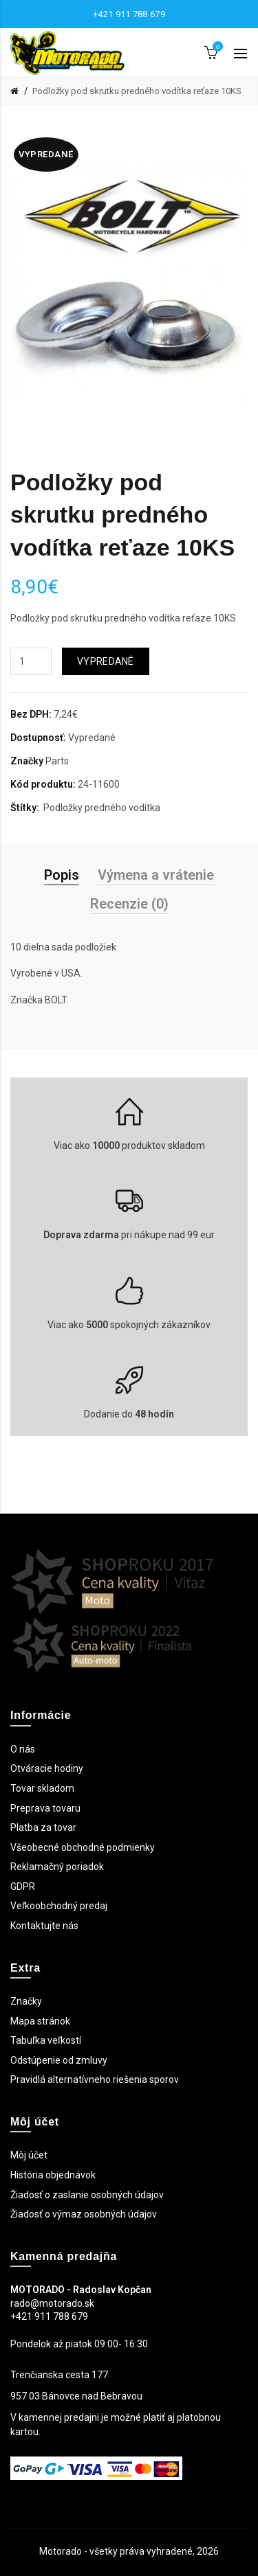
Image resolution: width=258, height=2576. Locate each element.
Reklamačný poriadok (57, 1866)
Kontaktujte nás (44, 1925)
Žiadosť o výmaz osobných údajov (83, 2214)
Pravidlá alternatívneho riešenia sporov (94, 2079)
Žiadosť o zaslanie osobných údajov (87, 2194)
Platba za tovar (43, 1827)
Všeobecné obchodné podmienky (82, 1847)
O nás (22, 1749)
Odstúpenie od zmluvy (58, 2060)
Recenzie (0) (129, 904)
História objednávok (53, 2174)
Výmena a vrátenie (156, 875)
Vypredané (105, 661)
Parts (57, 760)
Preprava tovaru (45, 1808)
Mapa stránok (40, 2021)
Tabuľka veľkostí (45, 2040)
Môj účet (28, 2155)
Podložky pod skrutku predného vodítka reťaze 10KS (136, 91)
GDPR (22, 1886)
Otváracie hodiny (46, 1768)
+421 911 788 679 (129, 14)
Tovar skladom (42, 1788)
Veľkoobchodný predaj (58, 1905)
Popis (61, 875)
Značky (26, 2001)
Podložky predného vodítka (101, 807)
